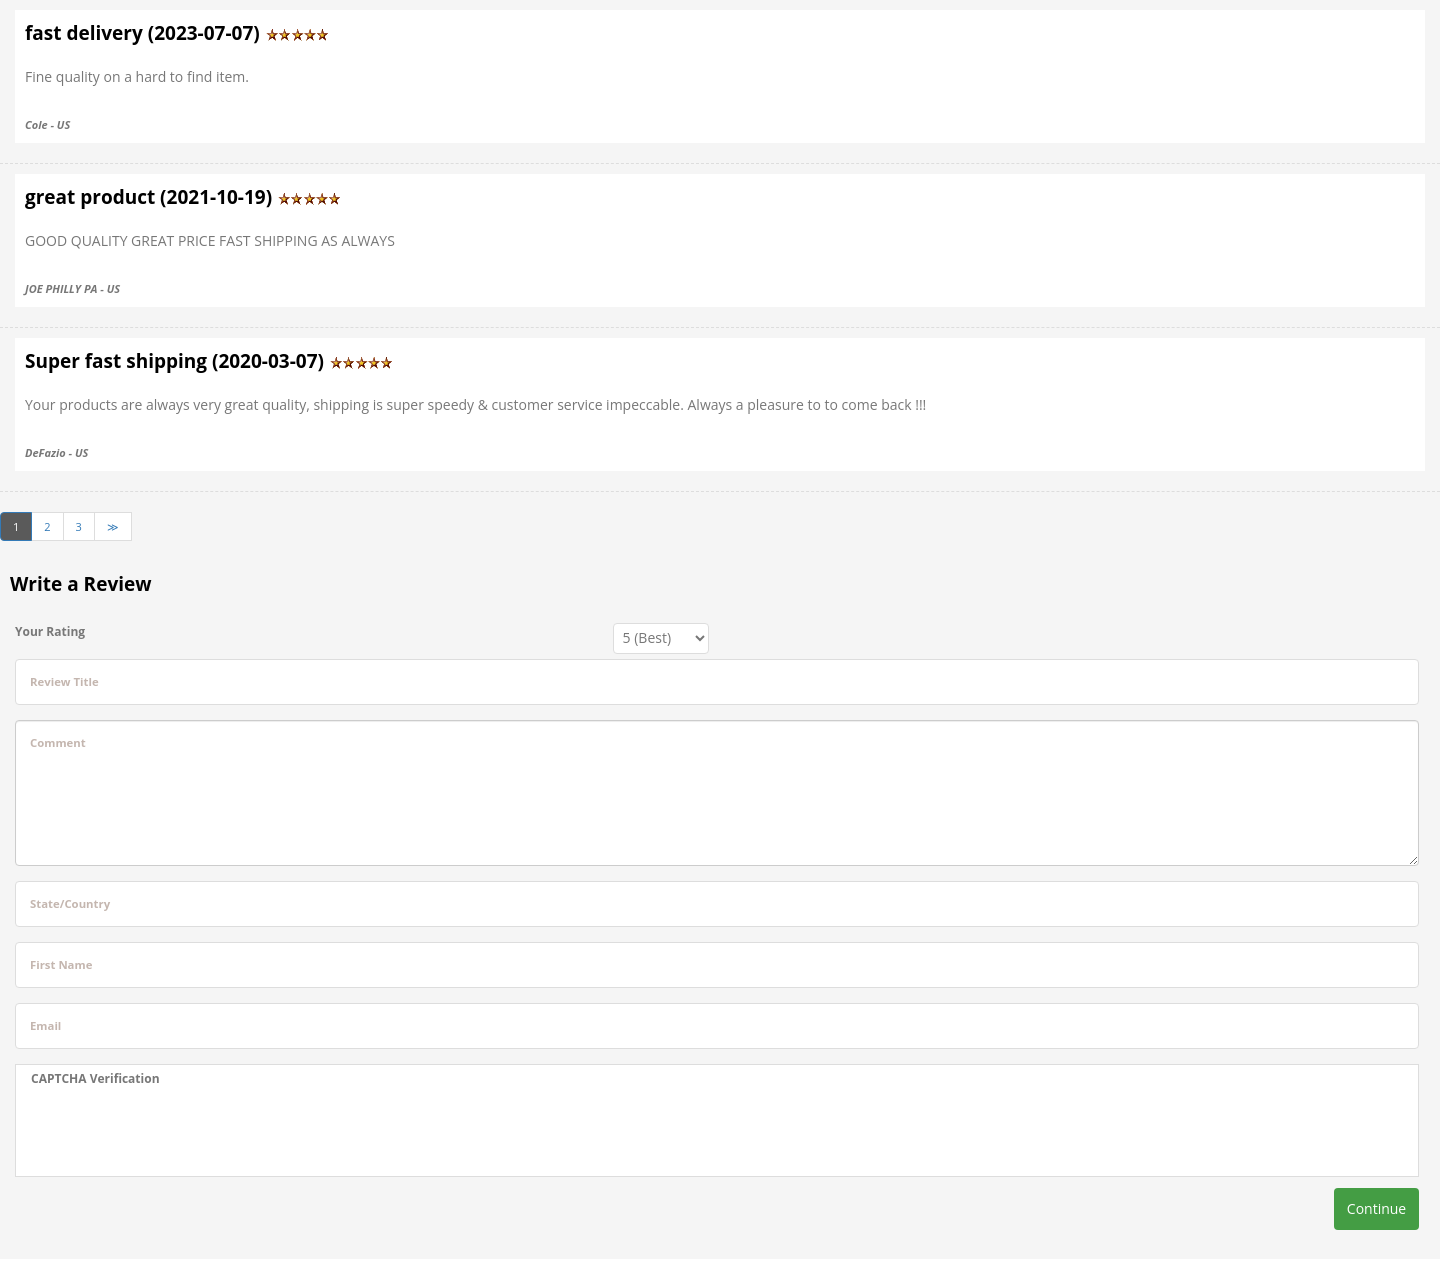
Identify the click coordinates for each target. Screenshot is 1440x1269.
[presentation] (183, 1132)
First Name (61, 964)
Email (45, 1025)
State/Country (70, 903)
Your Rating (50, 631)
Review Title (64, 681)
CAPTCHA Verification (95, 1078)
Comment (58, 742)
